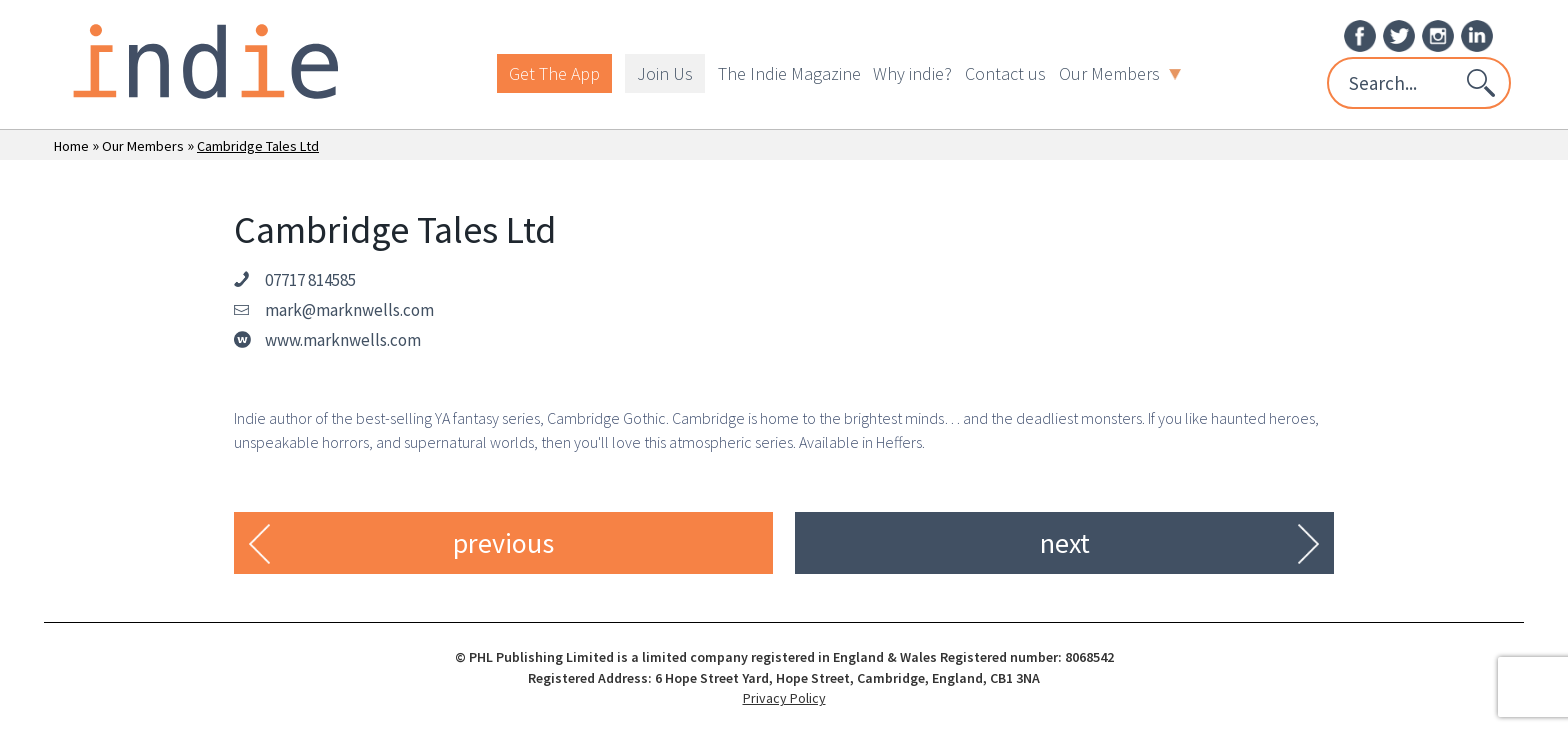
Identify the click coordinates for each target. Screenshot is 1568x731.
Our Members (1120, 73)
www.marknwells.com (343, 340)
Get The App (554, 73)
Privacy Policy (784, 698)
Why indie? (912, 73)
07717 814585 (310, 280)
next (1065, 543)
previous (503, 543)
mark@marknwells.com (349, 310)
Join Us (665, 73)
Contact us (1005, 73)
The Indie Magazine (789, 73)
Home (71, 146)
